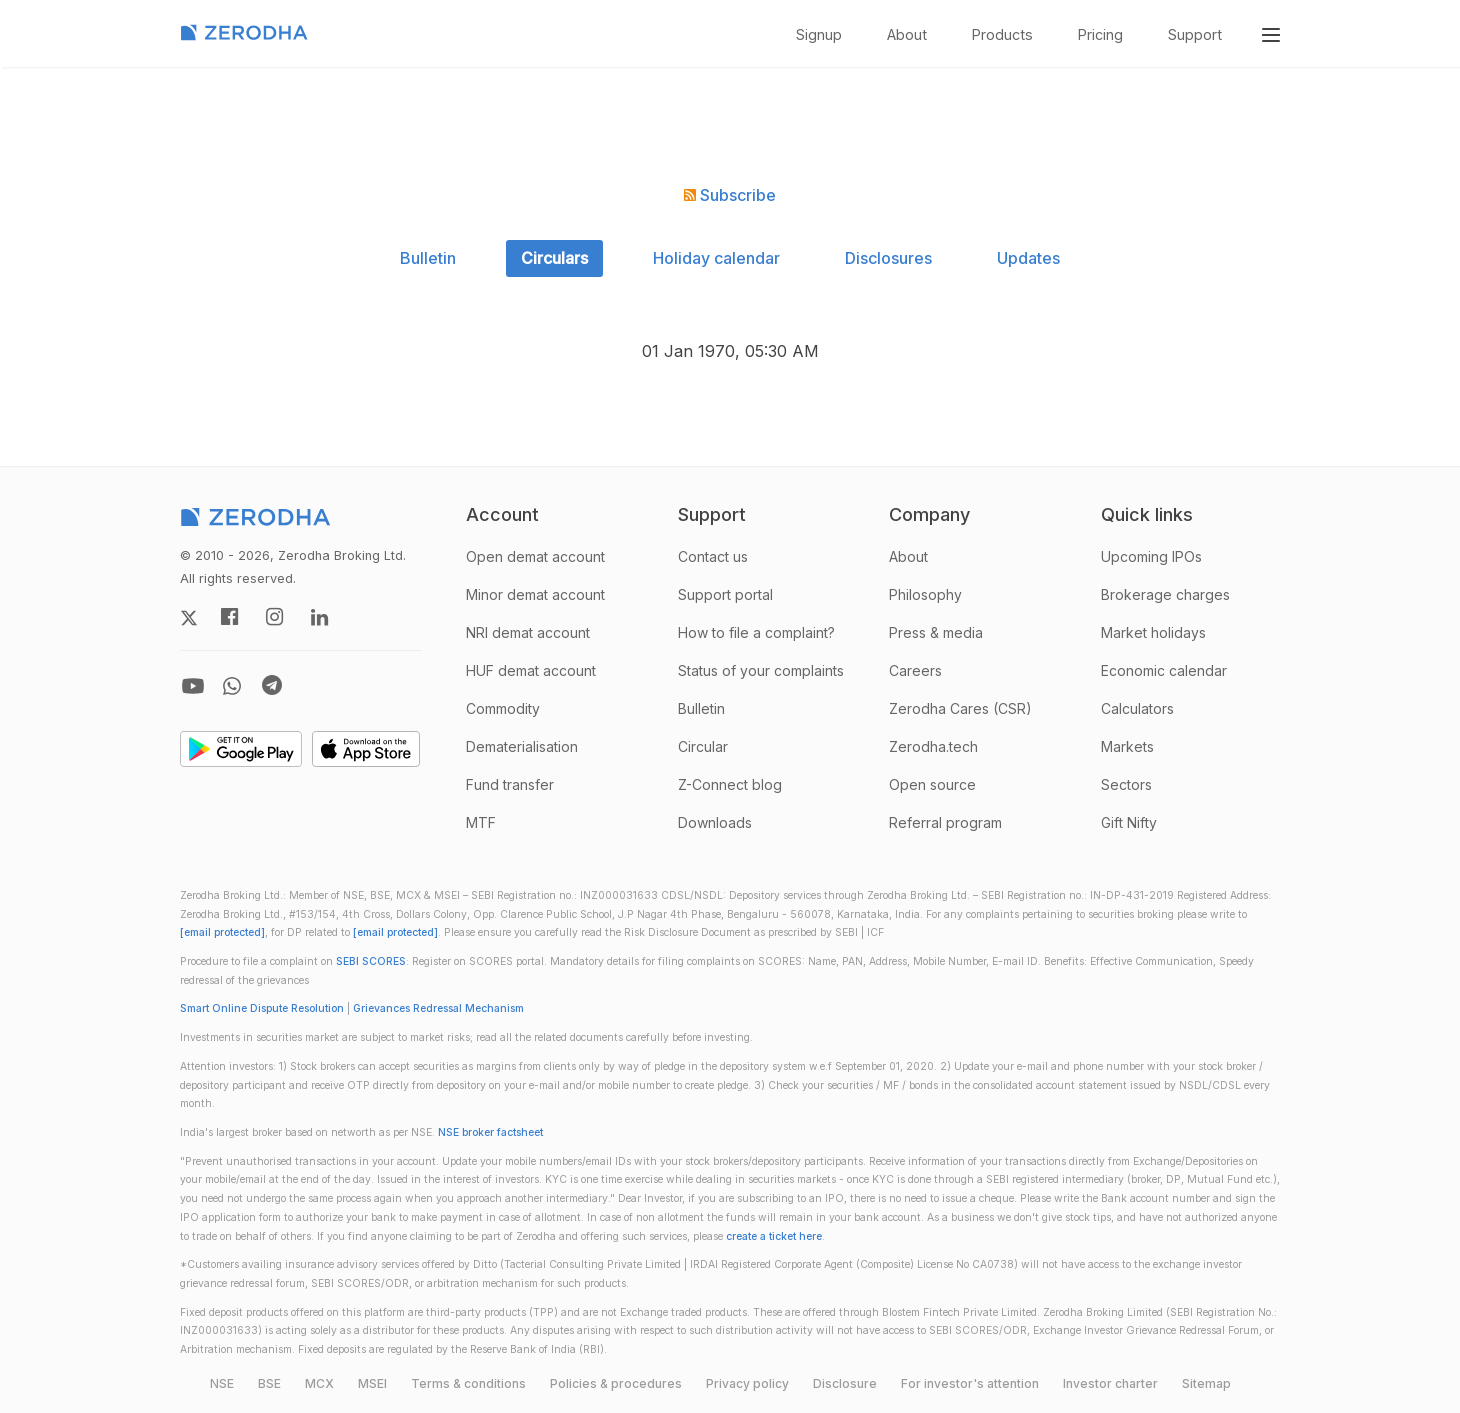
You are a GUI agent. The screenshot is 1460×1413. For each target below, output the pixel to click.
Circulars (554, 258)
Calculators (1137, 708)
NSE (222, 1383)
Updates (1028, 258)
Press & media (936, 632)
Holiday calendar (716, 258)
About (907, 34)
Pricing (1100, 34)
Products (1002, 34)
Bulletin (428, 258)
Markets (1127, 746)
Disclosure (845, 1383)
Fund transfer (510, 784)
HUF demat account (531, 670)
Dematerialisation (522, 746)
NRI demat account (528, 632)
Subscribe (730, 195)
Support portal (725, 594)
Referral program (945, 822)
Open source (932, 784)
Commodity (503, 708)
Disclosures (888, 258)
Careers (915, 670)
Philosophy (925, 594)
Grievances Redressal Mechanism (438, 1008)
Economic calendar (1164, 670)
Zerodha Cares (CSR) (960, 708)
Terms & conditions (468, 1383)
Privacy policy (747, 1383)
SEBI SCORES (371, 961)
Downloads (715, 822)
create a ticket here (774, 1236)
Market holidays (1153, 632)
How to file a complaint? (756, 632)
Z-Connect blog (730, 784)
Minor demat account (535, 594)
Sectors (1126, 784)
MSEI (372, 1383)
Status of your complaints (761, 670)
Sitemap (1206, 1383)
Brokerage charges (1165, 594)
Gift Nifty (1129, 822)
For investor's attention (970, 1383)
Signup (819, 34)
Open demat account (535, 556)
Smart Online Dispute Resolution (262, 1008)
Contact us (713, 556)
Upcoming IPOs (1151, 556)
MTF (481, 822)
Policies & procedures (616, 1383)
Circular (703, 746)
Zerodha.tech (933, 746)
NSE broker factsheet (490, 1132)
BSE (269, 1383)
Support (1195, 34)
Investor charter (1110, 1383)
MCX (319, 1383)
